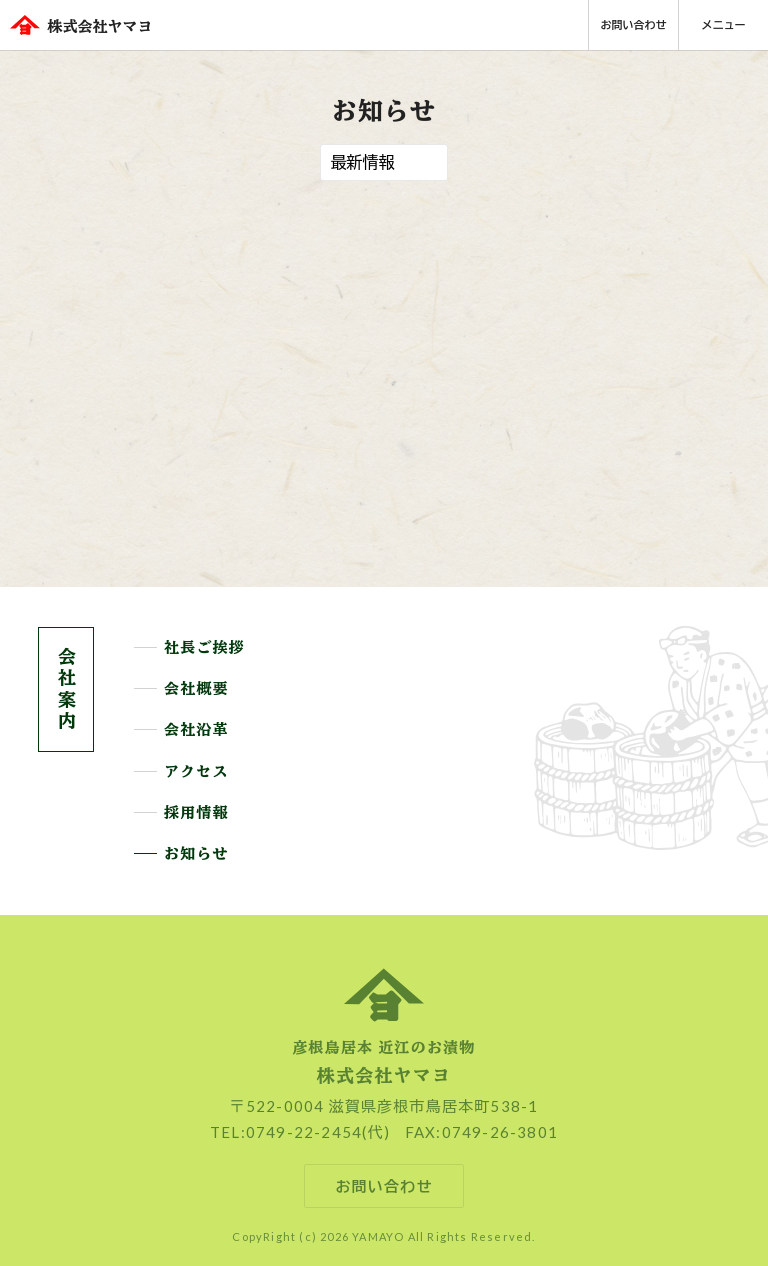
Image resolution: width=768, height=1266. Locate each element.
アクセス (196, 772)
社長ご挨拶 (204, 648)
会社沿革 (196, 730)
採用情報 (196, 813)
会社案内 (66, 689)
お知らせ (196, 854)
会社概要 (196, 689)
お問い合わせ (634, 24)
